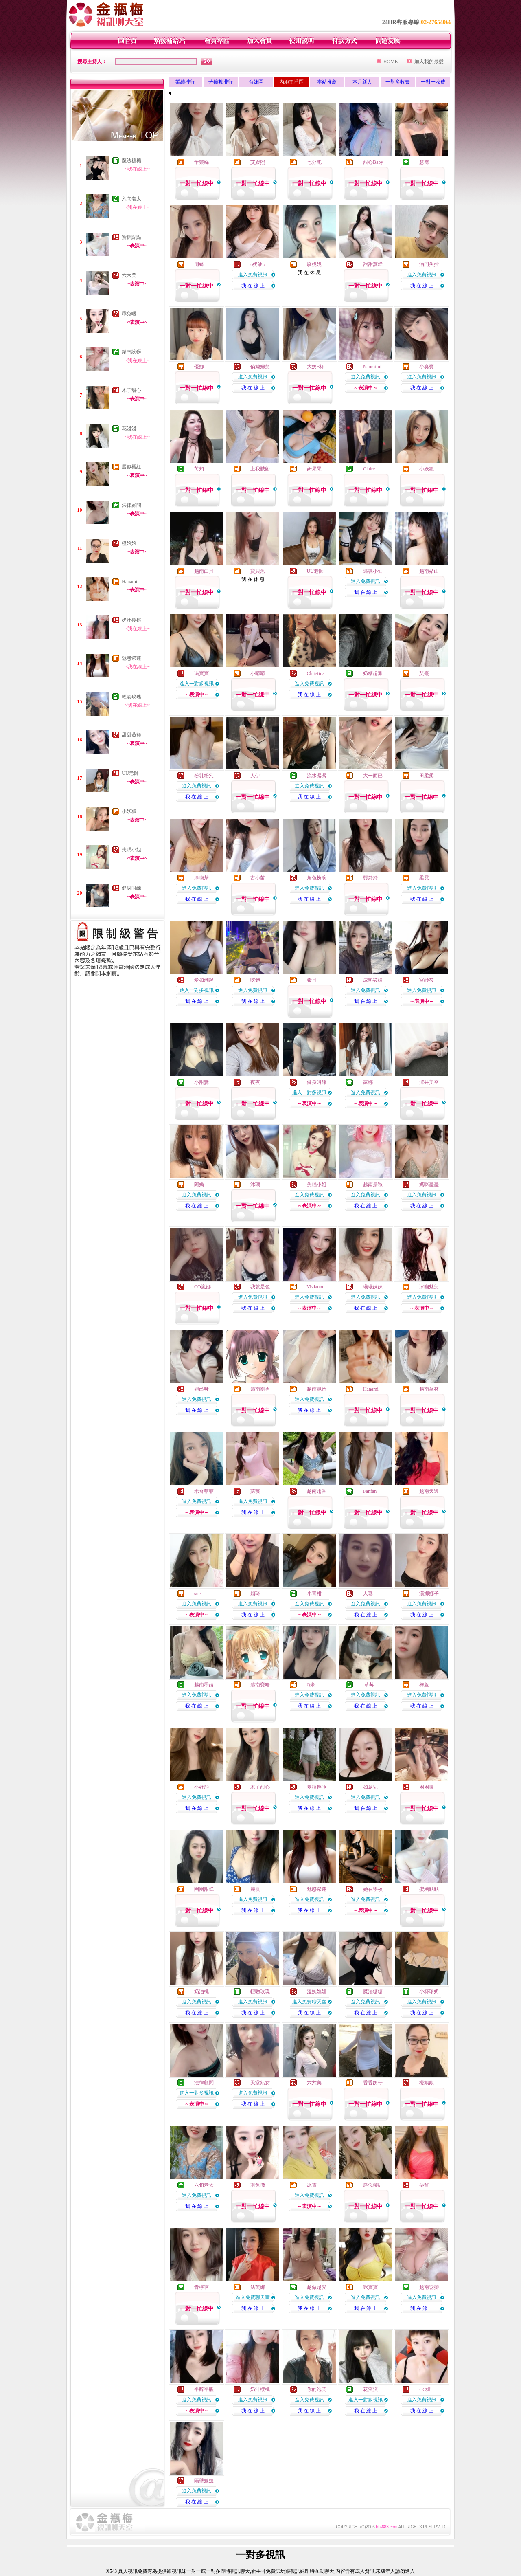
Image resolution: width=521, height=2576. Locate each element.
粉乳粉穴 (204, 775)
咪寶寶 (370, 2287)
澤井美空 (429, 1082)
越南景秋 (373, 1184)
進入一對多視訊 (197, 683)
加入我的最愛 (429, 61)
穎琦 (255, 1593)
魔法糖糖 (131, 160)
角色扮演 (316, 878)
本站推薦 (327, 82)
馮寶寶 (201, 673)
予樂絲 (201, 162)
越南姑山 (429, 571)
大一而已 (373, 775)
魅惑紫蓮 (131, 658)
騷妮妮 (314, 264)
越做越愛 (316, 2287)
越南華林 (429, 1389)
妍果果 (314, 469)
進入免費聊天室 (309, 2002)
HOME (390, 61)
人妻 (368, 1593)
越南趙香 (316, 1491)
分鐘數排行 (220, 82)
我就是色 (260, 1287)
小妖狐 (129, 811)
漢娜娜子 (429, 1593)
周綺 (199, 264)
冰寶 (312, 2185)
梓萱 (424, 1685)
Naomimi (372, 366)
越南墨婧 (204, 1685)
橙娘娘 (129, 543)
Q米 (311, 1685)
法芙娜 (257, 2287)
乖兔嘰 (129, 314)
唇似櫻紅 (131, 467)
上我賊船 (260, 469)
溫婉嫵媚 (316, 1991)
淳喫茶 (201, 878)
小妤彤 (201, 1787)
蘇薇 (255, 1491)
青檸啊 (201, 2287)
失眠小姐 (131, 850)
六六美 (129, 275)
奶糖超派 (373, 673)
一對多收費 (397, 82)
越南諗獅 (131, 352)
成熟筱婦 (373, 980)
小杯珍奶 (429, 1991)
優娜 (199, 366)
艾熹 (424, 673)
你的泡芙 (316, 2389)
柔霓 (424, 878)
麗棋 (255, 1889)
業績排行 (185, 82)
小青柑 (314, 1593)
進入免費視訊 (252, 274)
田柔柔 (426, 775)
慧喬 (424, 162)
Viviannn (315, 1287)
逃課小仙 (373, 571)
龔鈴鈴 (370, 878)
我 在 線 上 (253, 285)
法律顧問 (131, 505)
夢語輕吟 (316, 1787)
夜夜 (255, 1082)
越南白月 (204, 571)
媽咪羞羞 (429, 1184)
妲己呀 (201, 1389)
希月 (312, 980)
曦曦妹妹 (373, 1287)
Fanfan (370, 1491)
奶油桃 (201, 1991)
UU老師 (130, 773)
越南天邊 (429, 1491)
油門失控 (429, 264)
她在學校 (373, 1889)
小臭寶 (426, 366)
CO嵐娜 (202, 1287)
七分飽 (314, 162)
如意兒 (370, 1787)
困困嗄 (426, 1787)
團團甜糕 (204, 1889)
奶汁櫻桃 (131, 620)
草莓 (368, 1685)
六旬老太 (131, 199)
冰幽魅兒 (429, 1287)
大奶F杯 (315, 366)
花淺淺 (129, 428)
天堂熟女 (260, 2083)
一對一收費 (433, 82)
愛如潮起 (204, 980)
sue (197, 1593)
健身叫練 (131, 888)
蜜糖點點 (131, 237)
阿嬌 (199, 1184)
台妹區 (256, 82)
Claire (369, 469)
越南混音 (316, 1389)
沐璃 (255, 1184)
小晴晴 (257, 673)
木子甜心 (131, 390)
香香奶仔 (373, 2083)
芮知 (199, 469)
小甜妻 (201, 1082)
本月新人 (362, 82)
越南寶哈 (260, 1685)
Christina (316, 673)
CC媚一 (427, 2389)
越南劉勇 (260, 1389)
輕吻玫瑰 (131, 696)
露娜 (368, 1082)
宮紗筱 (426, 980)
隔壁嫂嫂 (204, 2481)
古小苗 (257, 878)
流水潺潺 (316, 775)
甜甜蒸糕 (131, 735)
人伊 (255, 775)
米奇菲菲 (204, 1491)
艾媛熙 (257, 162)
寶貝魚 (257, 571)
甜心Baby (373, 162)
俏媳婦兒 (260, 366)
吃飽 (255, 980)
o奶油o (257, 264)
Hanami (129, 582)
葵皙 (424, 2185)
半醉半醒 (204, 2389)
